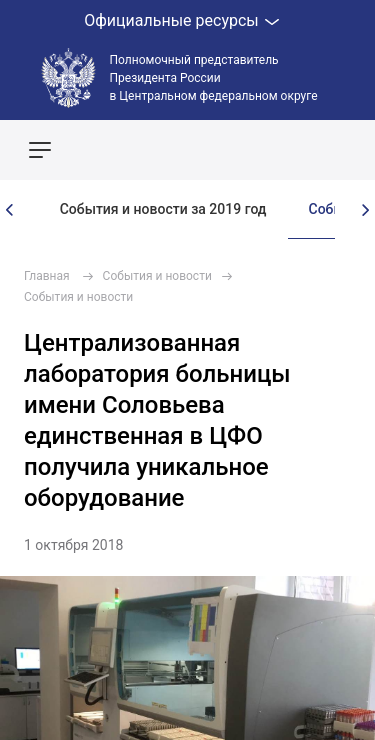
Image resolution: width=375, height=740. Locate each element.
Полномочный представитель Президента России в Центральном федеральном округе (214, 78)
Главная (47, 276)
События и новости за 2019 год (163, 209)
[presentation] (10, 210)
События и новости (157, 276)
